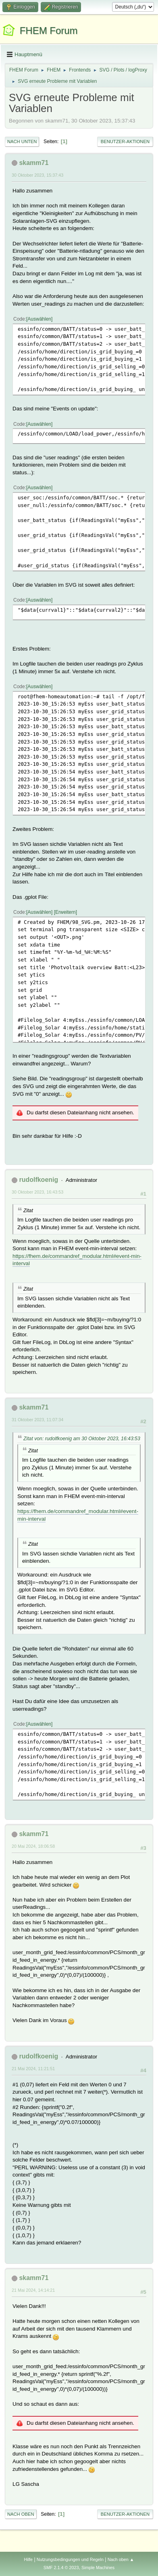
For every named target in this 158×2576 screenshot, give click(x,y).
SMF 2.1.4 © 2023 (61, 2567)
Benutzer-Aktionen (125, 141)
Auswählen (39, 319)
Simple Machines (97, 2567)
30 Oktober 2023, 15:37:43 (37, 175)
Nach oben (20, 2514)
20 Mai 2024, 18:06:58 (33, 1846)
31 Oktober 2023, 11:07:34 (37, 1419)
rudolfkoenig (38, 1179)
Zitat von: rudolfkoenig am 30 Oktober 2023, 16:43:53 (81, 1438)
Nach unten (22, 141)
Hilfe (28, 2559)
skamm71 (33, 162)
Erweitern (65, 912)
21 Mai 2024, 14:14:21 (33, 2290)
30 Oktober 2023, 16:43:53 (37, 1192)
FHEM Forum (49, 30)
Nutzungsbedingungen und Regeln (70, 2559)
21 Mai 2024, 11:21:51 (33, 2068)
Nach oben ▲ (121, 2559)
